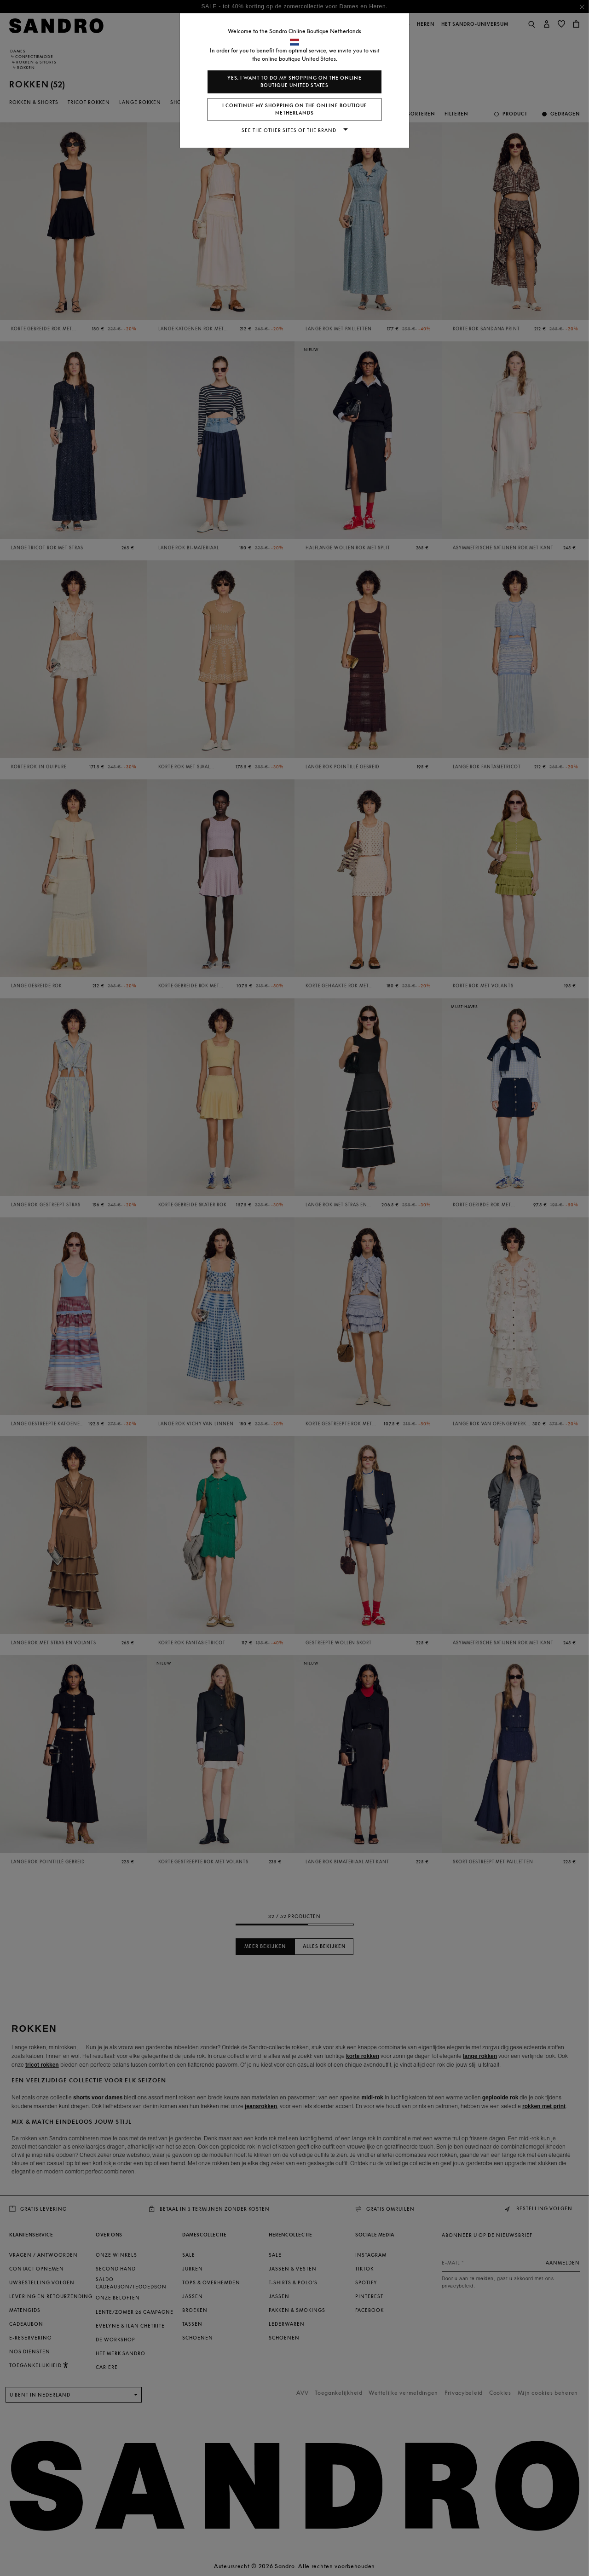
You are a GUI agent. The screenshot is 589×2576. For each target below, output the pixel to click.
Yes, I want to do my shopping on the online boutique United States (294, 81)
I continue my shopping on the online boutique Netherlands (294, 109)
